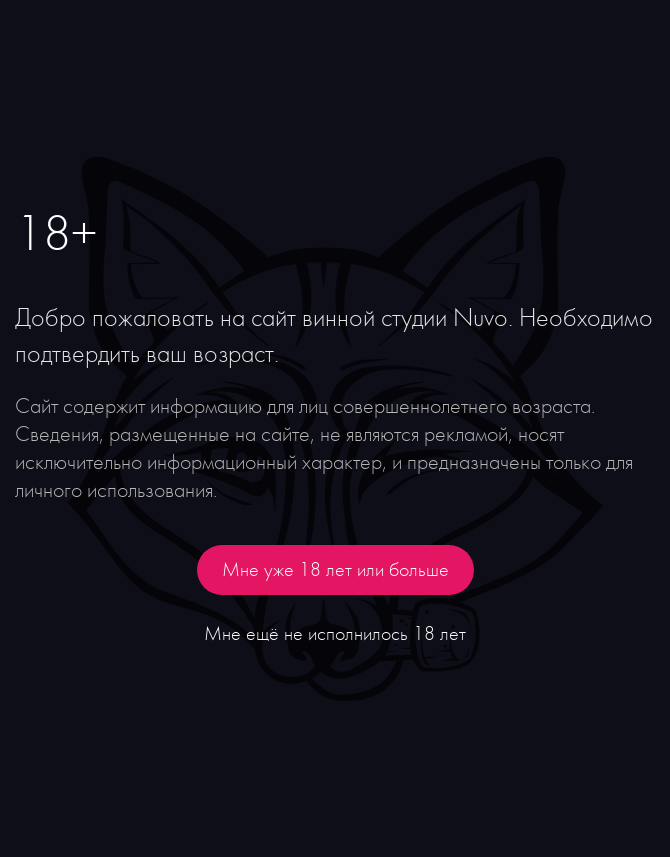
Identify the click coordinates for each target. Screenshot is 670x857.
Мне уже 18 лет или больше (335, 570)
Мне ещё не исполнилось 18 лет (335, 634)
